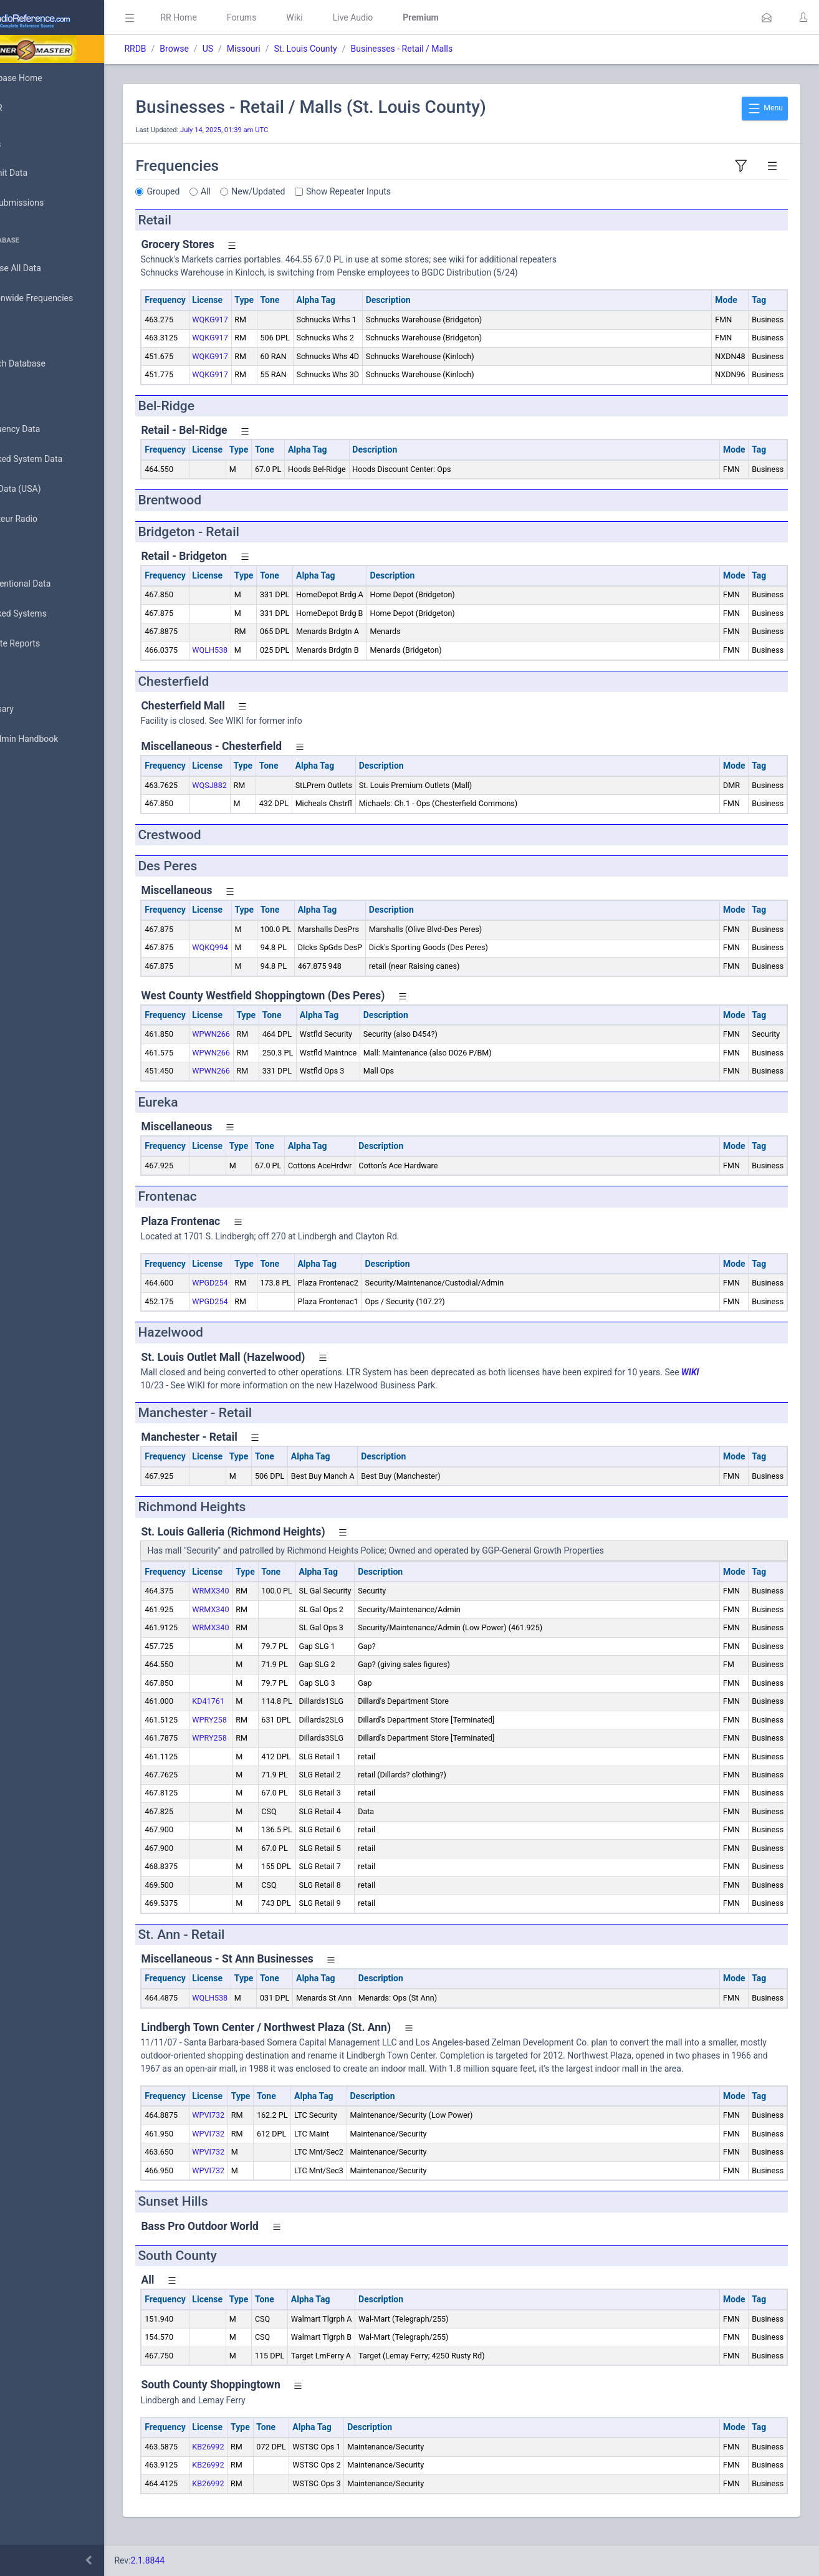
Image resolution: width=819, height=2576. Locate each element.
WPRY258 (264, 1719)
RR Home (234, 17)
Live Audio (408, 17)
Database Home (48, 78)
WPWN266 (266, 1034)
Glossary (34, 709)
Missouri (298, 49)
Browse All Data (48, 268)
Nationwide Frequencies (64, 298)
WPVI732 (263, 2128)
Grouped (218, 191)
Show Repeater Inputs (404, 191)
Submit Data (41, 173)
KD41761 (263, 1701)
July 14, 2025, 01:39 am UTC (279, 130)
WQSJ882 (264, 785)
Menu (765, 108)
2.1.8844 (203, 2560)
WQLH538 (265, 650)
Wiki (350, 17)
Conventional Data (53, 584)
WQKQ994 (265, 947)
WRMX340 (265, 1590)
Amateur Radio (46, 519)
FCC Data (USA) (48, 489)
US (262, 49)
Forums (297, 17)
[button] (767, 17)
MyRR (28, 107)
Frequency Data (47, 429)
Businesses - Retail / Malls (457, 49)
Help (26, 799)
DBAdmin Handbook (56, 739)
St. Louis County (360, 49)
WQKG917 (265, 319)
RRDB (190, 49)
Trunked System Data (59, 459)
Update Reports (47, 644)
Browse (229, 49)
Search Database (50, 363)
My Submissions (49, 203)
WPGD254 (265, 1282)
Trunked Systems (51, 614)
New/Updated (313, 191)
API (24, 769)
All (261, 191)
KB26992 (263, 2459)
